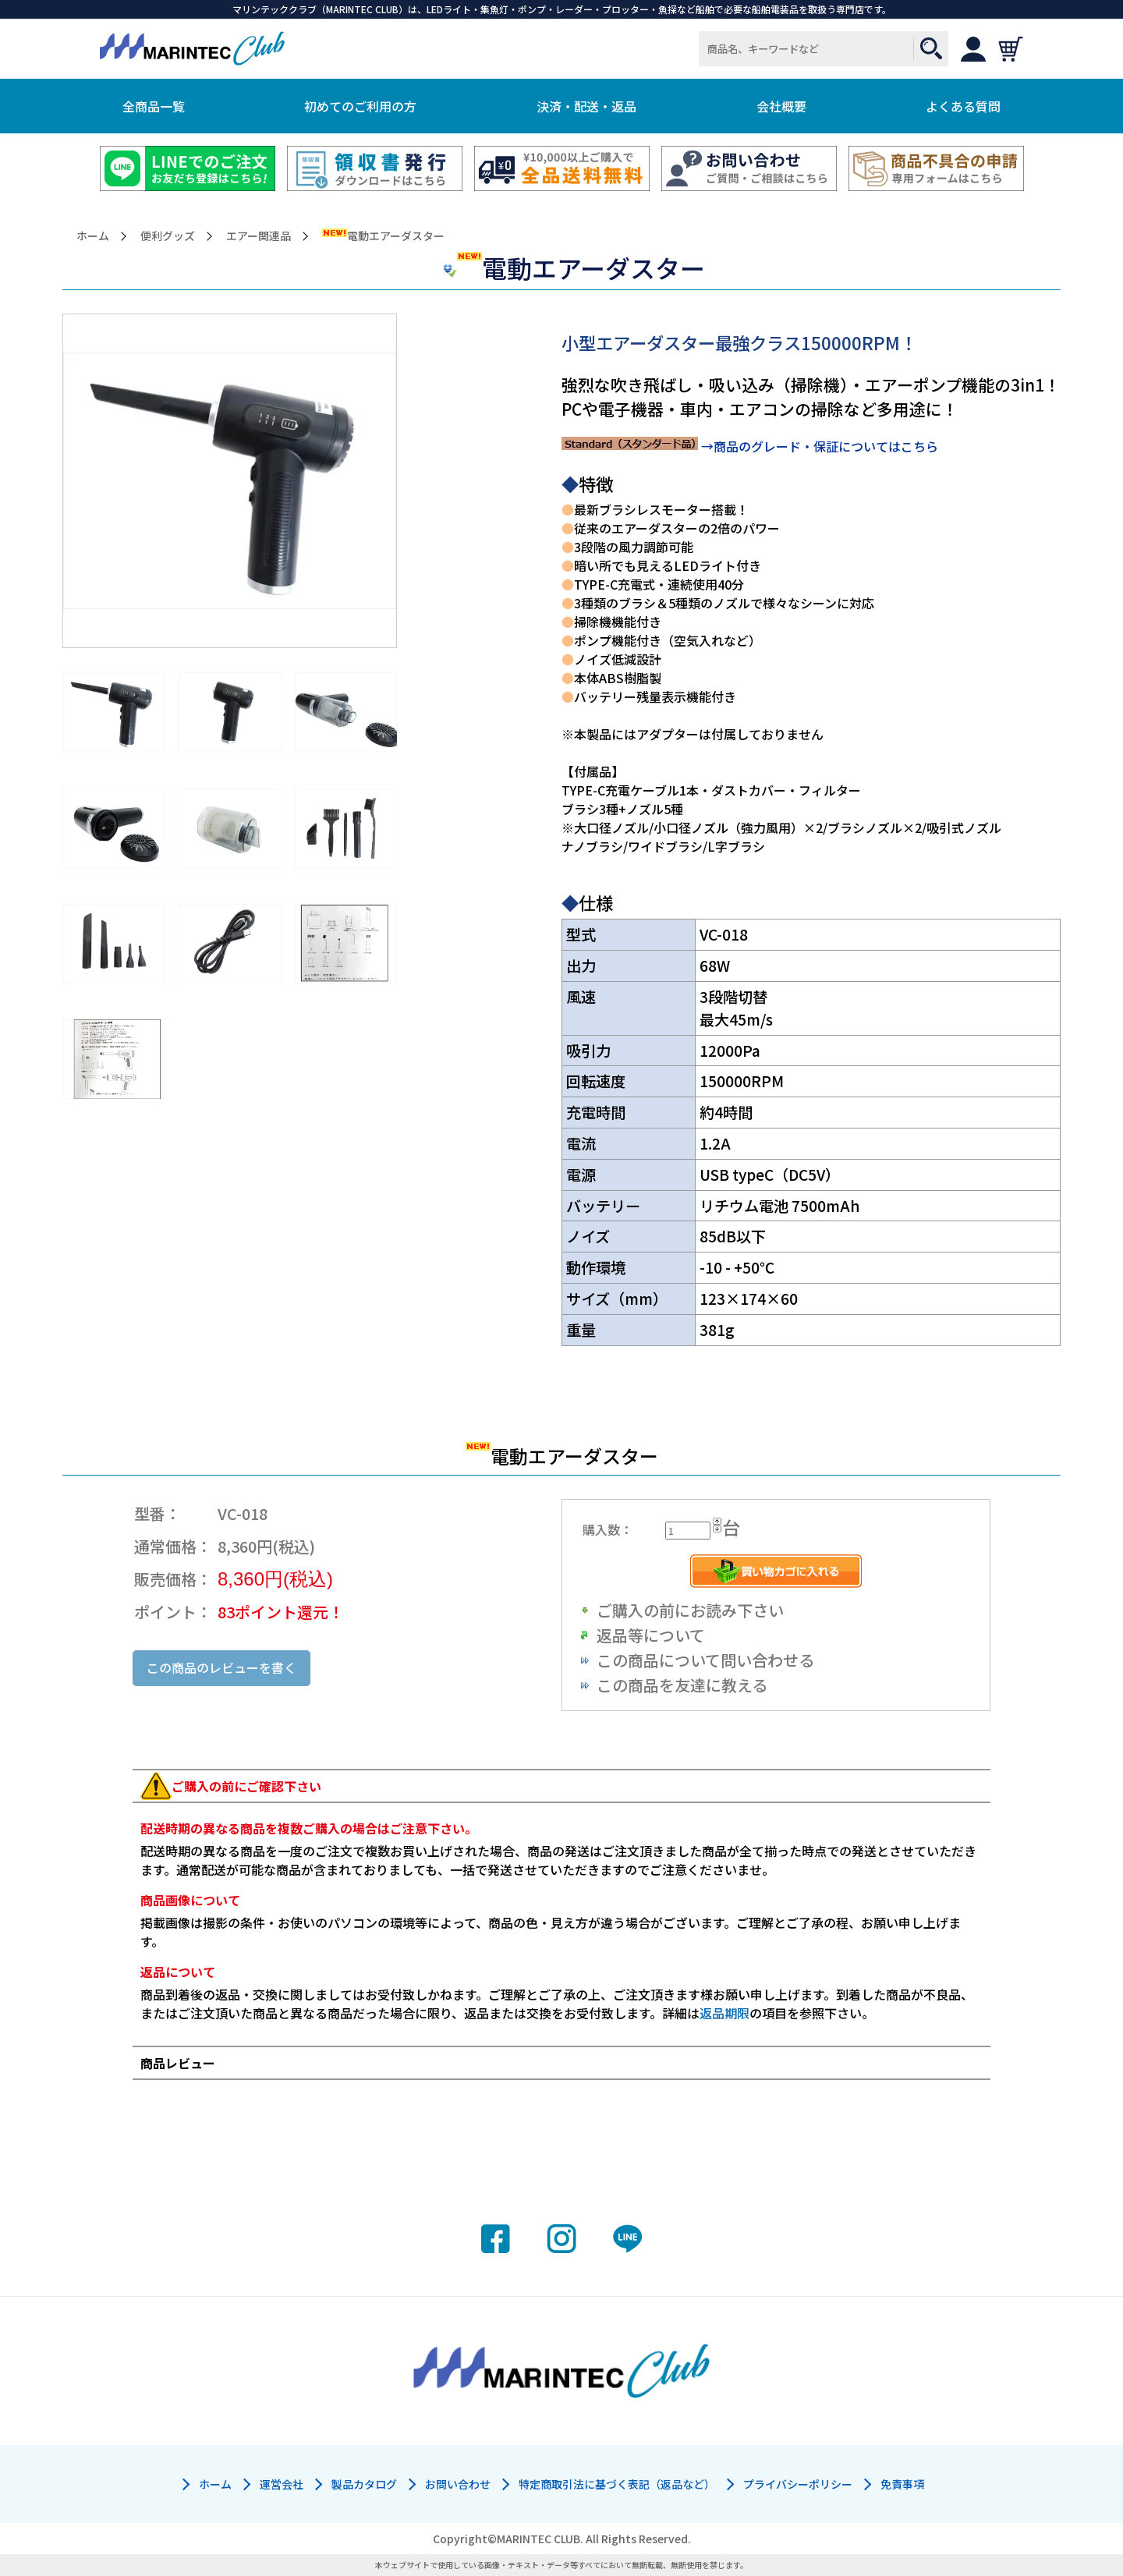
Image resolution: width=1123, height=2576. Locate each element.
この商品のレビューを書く (221, 1667)
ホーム (92, 236)
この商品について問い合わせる (705, 1660)
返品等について (651, 1635)
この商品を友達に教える (682, 1685)
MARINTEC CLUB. (540, 2538)
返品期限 (724, 2013)
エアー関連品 (258, 236)
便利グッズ (167, 236)
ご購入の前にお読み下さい (690, 1610)
